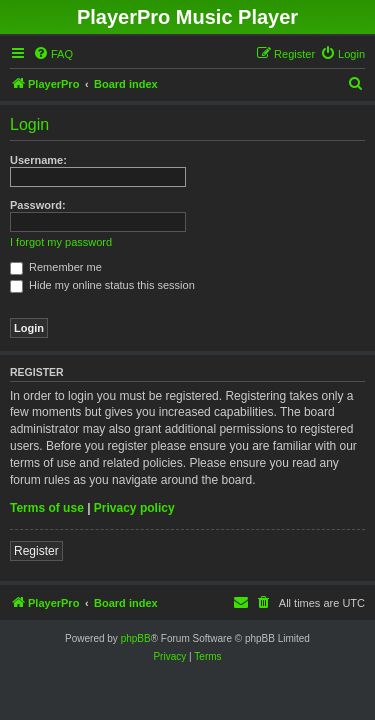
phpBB (136, 638)
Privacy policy (134, 508)
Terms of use (47, 508)
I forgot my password (61, 242)
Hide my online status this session (102, 285)
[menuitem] (53, 54)
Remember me (56, 267)
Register (36, 551)
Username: (38, 160)
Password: (38, 205)
